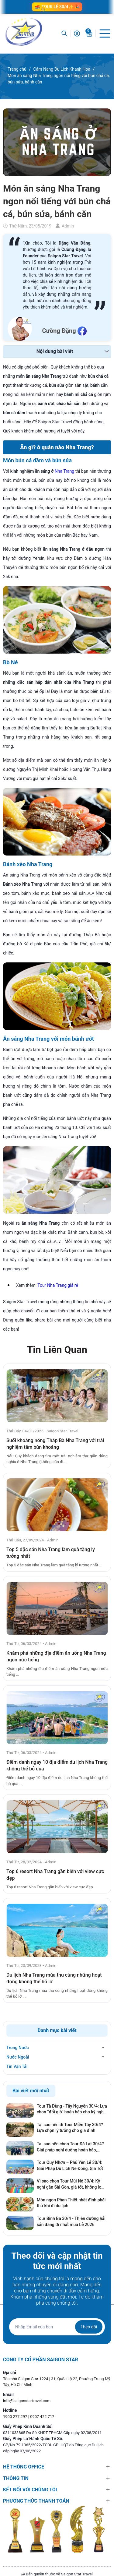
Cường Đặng (59, 330)
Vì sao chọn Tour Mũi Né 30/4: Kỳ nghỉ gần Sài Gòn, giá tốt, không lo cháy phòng (69, 2184)
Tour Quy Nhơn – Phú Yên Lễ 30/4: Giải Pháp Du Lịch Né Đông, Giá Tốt (70, 2165)
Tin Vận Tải (16, 2066)
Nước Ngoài (17, 2057)
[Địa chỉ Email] (57, 2326)
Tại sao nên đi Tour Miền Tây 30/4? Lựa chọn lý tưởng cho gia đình (70, 2127)
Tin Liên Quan (57, 1349)
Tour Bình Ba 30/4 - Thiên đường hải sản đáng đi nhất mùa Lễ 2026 (71, 2221)
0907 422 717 (42, 2416)
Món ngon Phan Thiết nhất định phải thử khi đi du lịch (71, 2202)
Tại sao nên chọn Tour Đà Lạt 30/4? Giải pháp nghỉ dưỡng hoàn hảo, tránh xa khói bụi (70, 2147)
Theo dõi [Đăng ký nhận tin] (89, 2326)
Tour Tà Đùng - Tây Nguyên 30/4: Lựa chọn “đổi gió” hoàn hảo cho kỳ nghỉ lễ (72, 2109)
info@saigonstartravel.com (26, 2400)
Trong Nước (17, 2047)
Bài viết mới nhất (30, 2091)
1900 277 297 (15, 2416)
